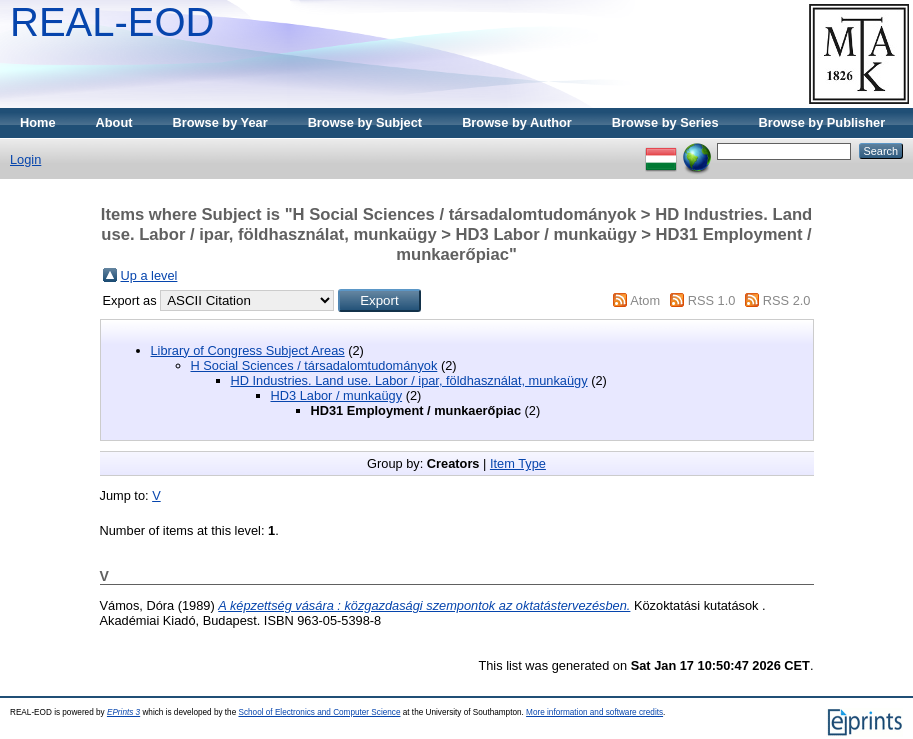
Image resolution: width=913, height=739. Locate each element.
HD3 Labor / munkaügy (337, 395)
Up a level (149, 275)
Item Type (518, 463)
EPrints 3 (123, 712)
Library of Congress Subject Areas (248, 350)
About (114, 122)
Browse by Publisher (822, 122)
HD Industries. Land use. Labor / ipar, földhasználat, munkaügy (409, 380)
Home (38, 122)
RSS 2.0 (787, 300)
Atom (645, 300)
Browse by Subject (365, 122)
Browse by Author (517, 122)
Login (25, 159)
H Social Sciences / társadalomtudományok (314, 365)
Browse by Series (665, 122)
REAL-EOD (112, 22)
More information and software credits (594, 712)
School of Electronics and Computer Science (319, 712)
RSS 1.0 (712, 300)
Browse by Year (220, 122)
